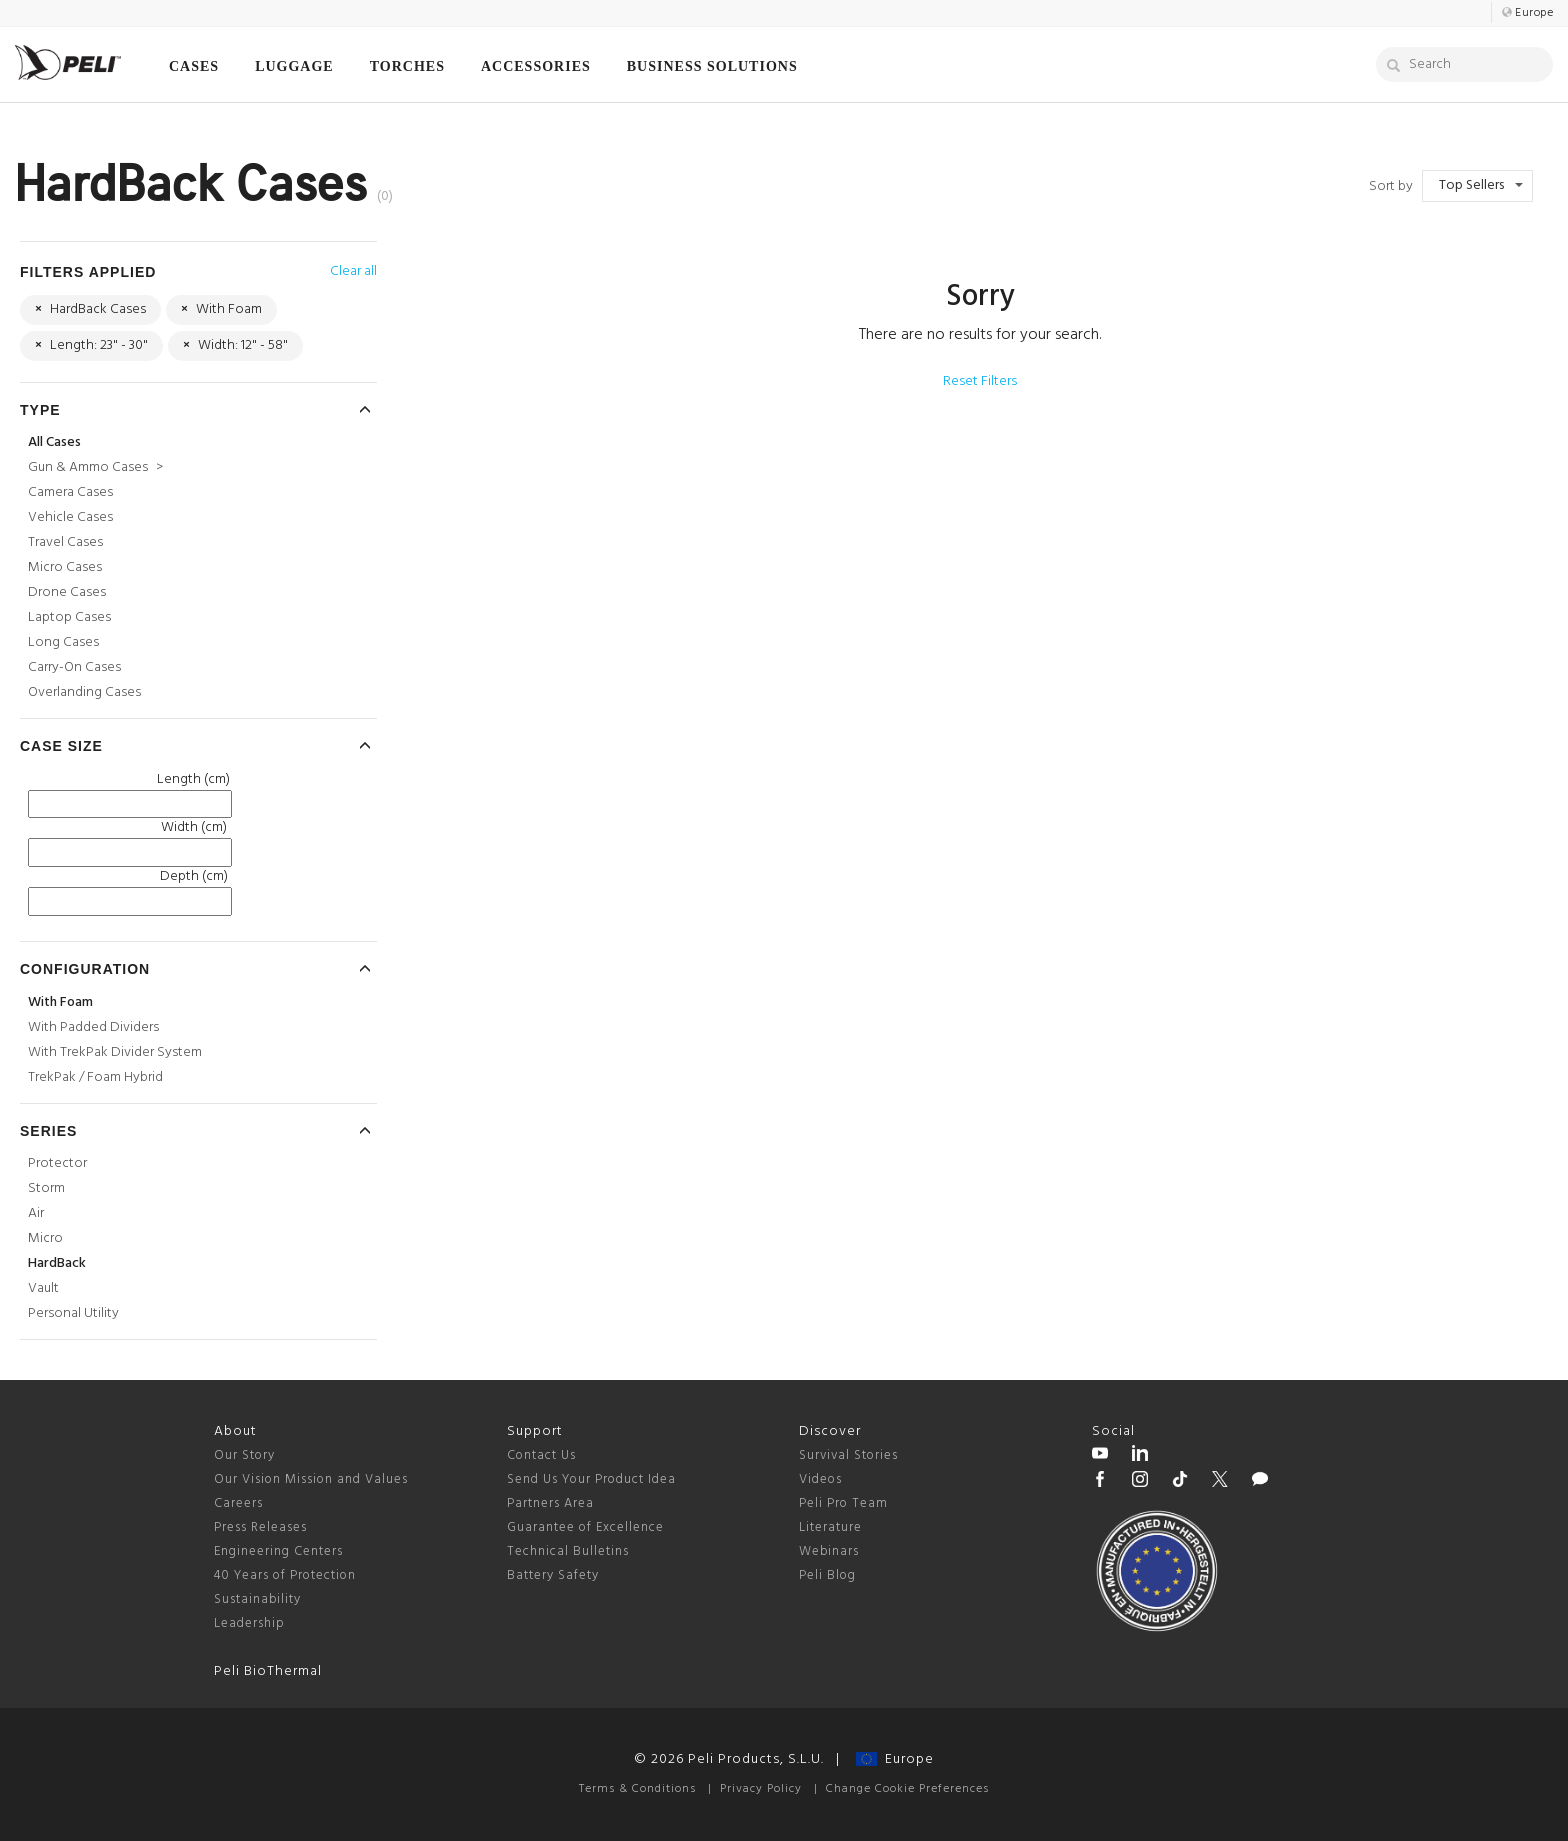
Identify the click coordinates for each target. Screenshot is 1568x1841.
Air (36, 1213)
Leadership (249, 1623)
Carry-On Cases (74, 667)
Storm (46, 1188)
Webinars (829, 1551)
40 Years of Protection (285, 1575)
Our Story (244, 1455)
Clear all (353, 271)
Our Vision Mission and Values (311, 1479)
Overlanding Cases (84, 692)
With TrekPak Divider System (115, 1052)
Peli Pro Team (843, 1503)
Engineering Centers (278, 1551)
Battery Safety (553, 1575)
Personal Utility (73, 1313)
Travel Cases (65, 542)
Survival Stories (848, 1455)
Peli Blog (827, 1575)
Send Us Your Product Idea (591, 1479)
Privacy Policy (761, 1789)
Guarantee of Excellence (585, 1527)
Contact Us (541, 1455)
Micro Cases (65, 567)
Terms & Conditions (637, 1789)
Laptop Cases (69, 617)
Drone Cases (67, 592)
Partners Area (550, 1503)
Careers (238, 1503)
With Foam (60, 1002)
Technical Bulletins (568, 1551)
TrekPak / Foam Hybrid (95, 1077)
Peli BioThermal (268, 1671)
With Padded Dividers (93, 1027)
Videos (820, 1479)
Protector (57, 1163)
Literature (830, 1527)
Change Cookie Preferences (907, 1789)
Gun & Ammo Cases (95, 467)
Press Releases (260, 1527)
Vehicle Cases (70, 517)
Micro (45, 1238)
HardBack (57, 1263)
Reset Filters (980, 381)
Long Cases (63, 642)
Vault (43, 1288)
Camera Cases (70, 492)
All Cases (54, 442)
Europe (895, 1759)
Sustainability (257, 1599)
